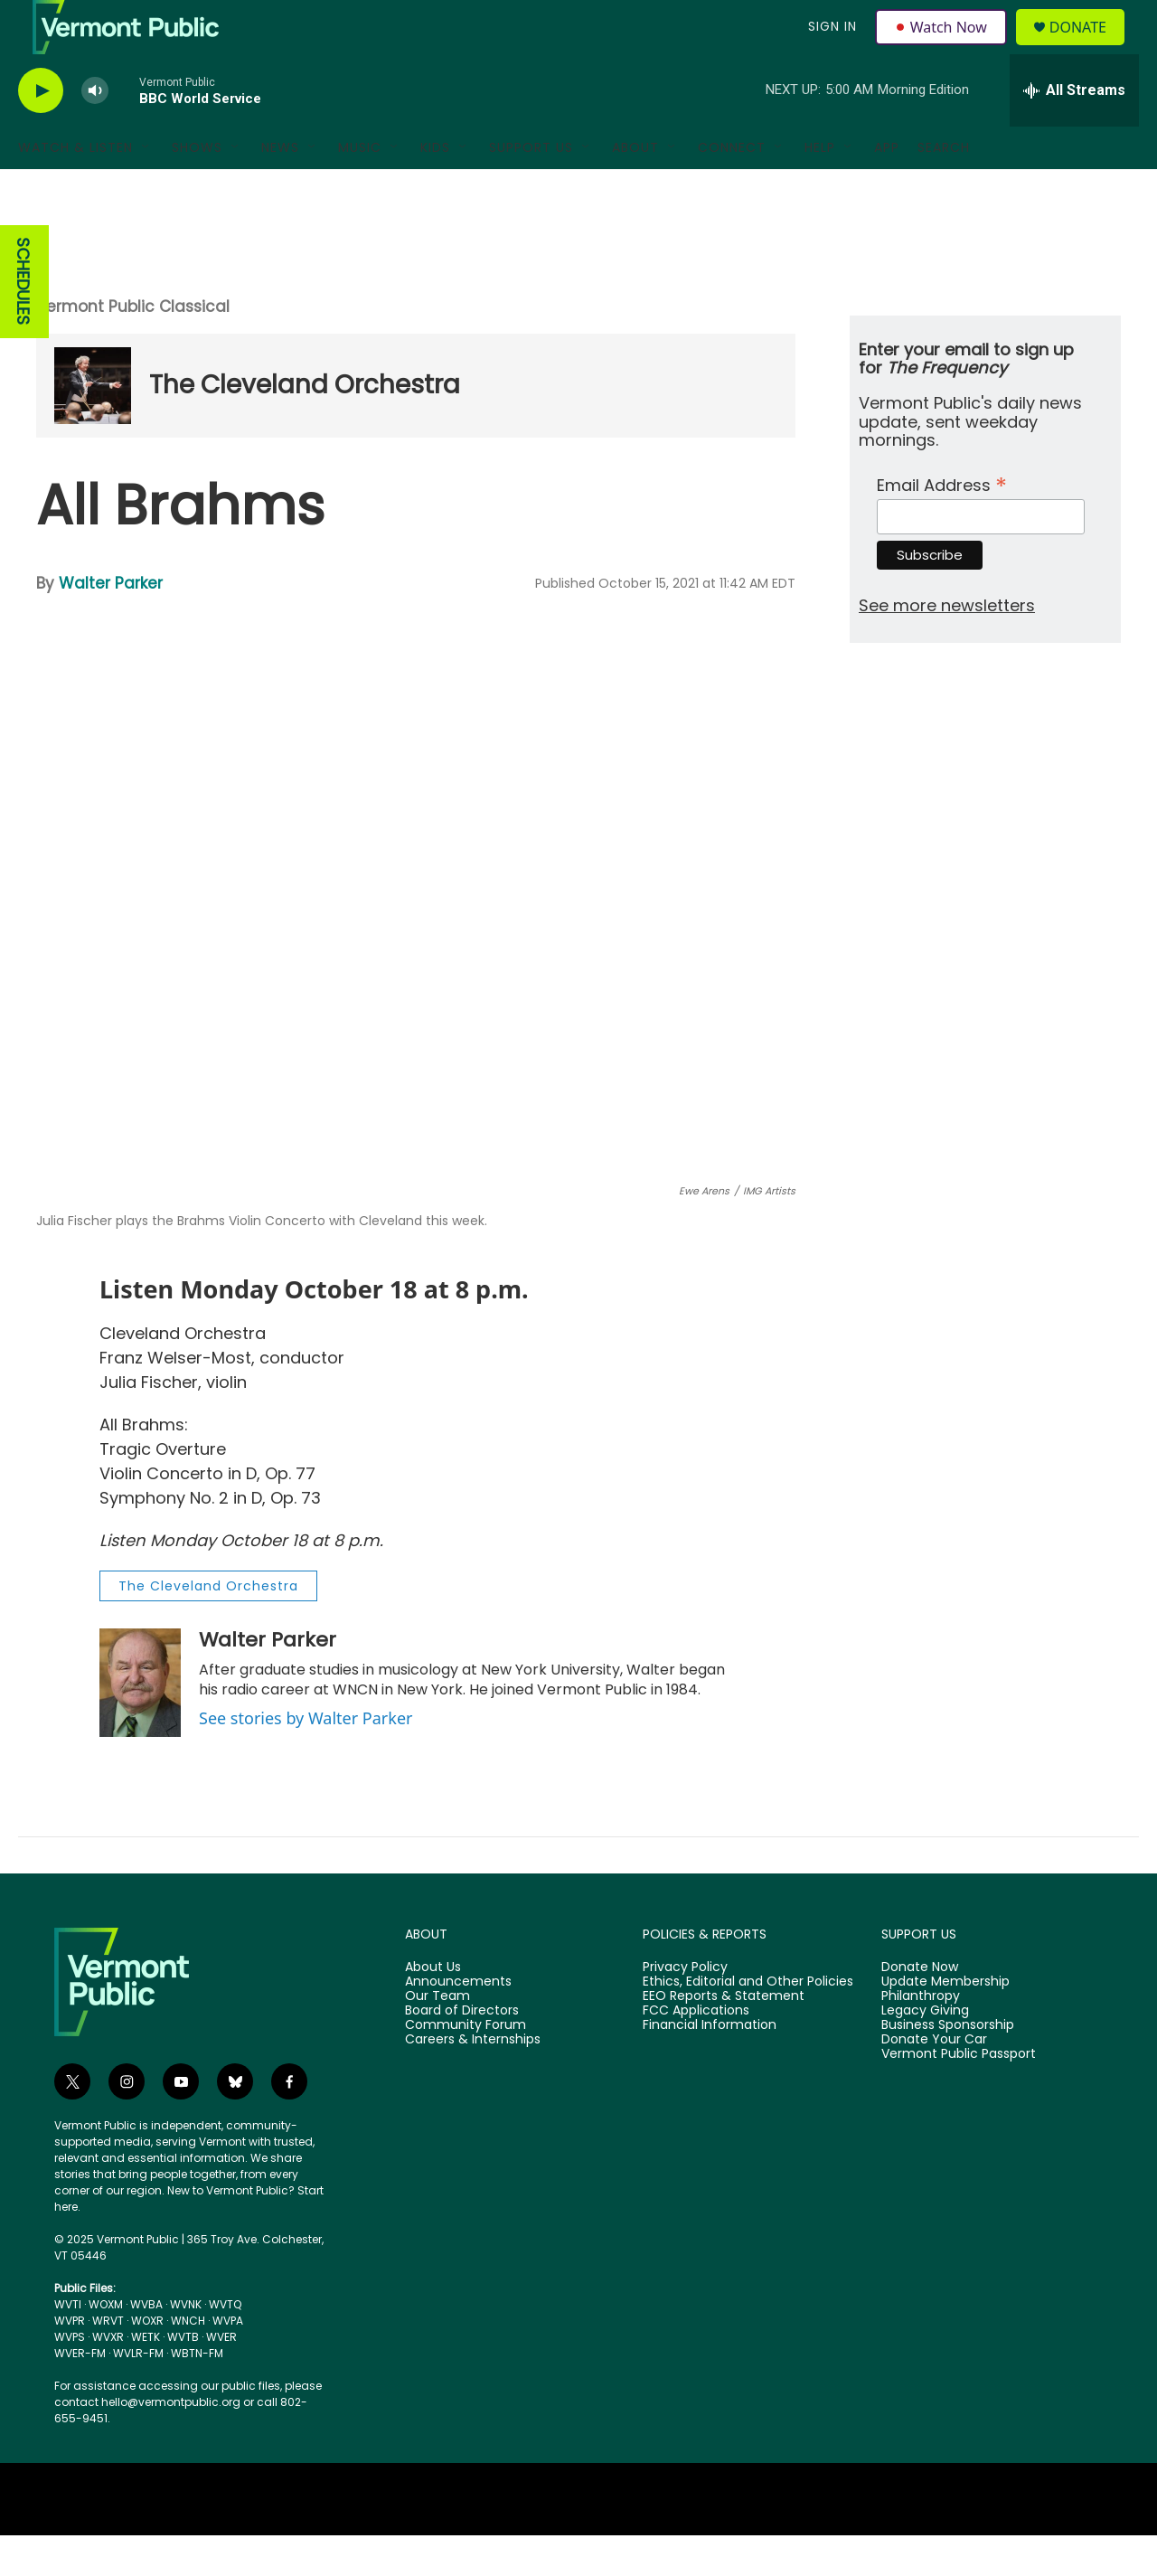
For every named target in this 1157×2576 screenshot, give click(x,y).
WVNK (186, 2345)
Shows (197, 188)
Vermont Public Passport (958, 2095)
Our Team (437, 2037)
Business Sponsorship (947, 2066)
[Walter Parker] (140, 1723)
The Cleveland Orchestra (304, 425)
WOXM (106, 2345)
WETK (145, 2377)
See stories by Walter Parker (305, 1758)
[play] (40, 131)
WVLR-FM (138, 2393)
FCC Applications (696, 2051)
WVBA (146, 2345)
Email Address (942, 524)
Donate (1089, 47)
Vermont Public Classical (133, 347)
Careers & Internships (473, 2080)
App (886, 188)
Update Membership (945, 2022)
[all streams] (1074, 131)
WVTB (183, 2377)
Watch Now (943, 47)
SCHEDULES (23, 322)
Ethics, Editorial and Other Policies (748, 2022)
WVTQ (225, 2345)
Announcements (458, 2022)
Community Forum (465, 2066)
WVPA (227, 2361)
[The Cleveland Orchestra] (92, 426)
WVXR (108, 2377)
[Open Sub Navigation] (146, 188)
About (635, 188)
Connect (732, 188)
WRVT (108, 2361)
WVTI (67, 2345)
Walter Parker (111, 624)
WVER (221, 2377)
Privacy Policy (685, 2008)
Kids (435, 188)
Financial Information (709, 2066)
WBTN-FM (197, 2393)
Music (359, 188)
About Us (433, 2008)
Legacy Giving (925, 2051)
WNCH (188, 2361)
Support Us (531, 188)
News (280, 188)
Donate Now (919, 2008)
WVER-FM (80, 2393)
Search (943, 188)
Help (819, 188)
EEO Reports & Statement (723, 2037)
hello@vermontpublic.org (170, 2442)
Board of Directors (462, 2051)
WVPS (69, 2377)
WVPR (69, 2361)
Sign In (829, 47)
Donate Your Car (934, 2080)
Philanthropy (920, 2037)
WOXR (147, 2361)
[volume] (95, 131)
